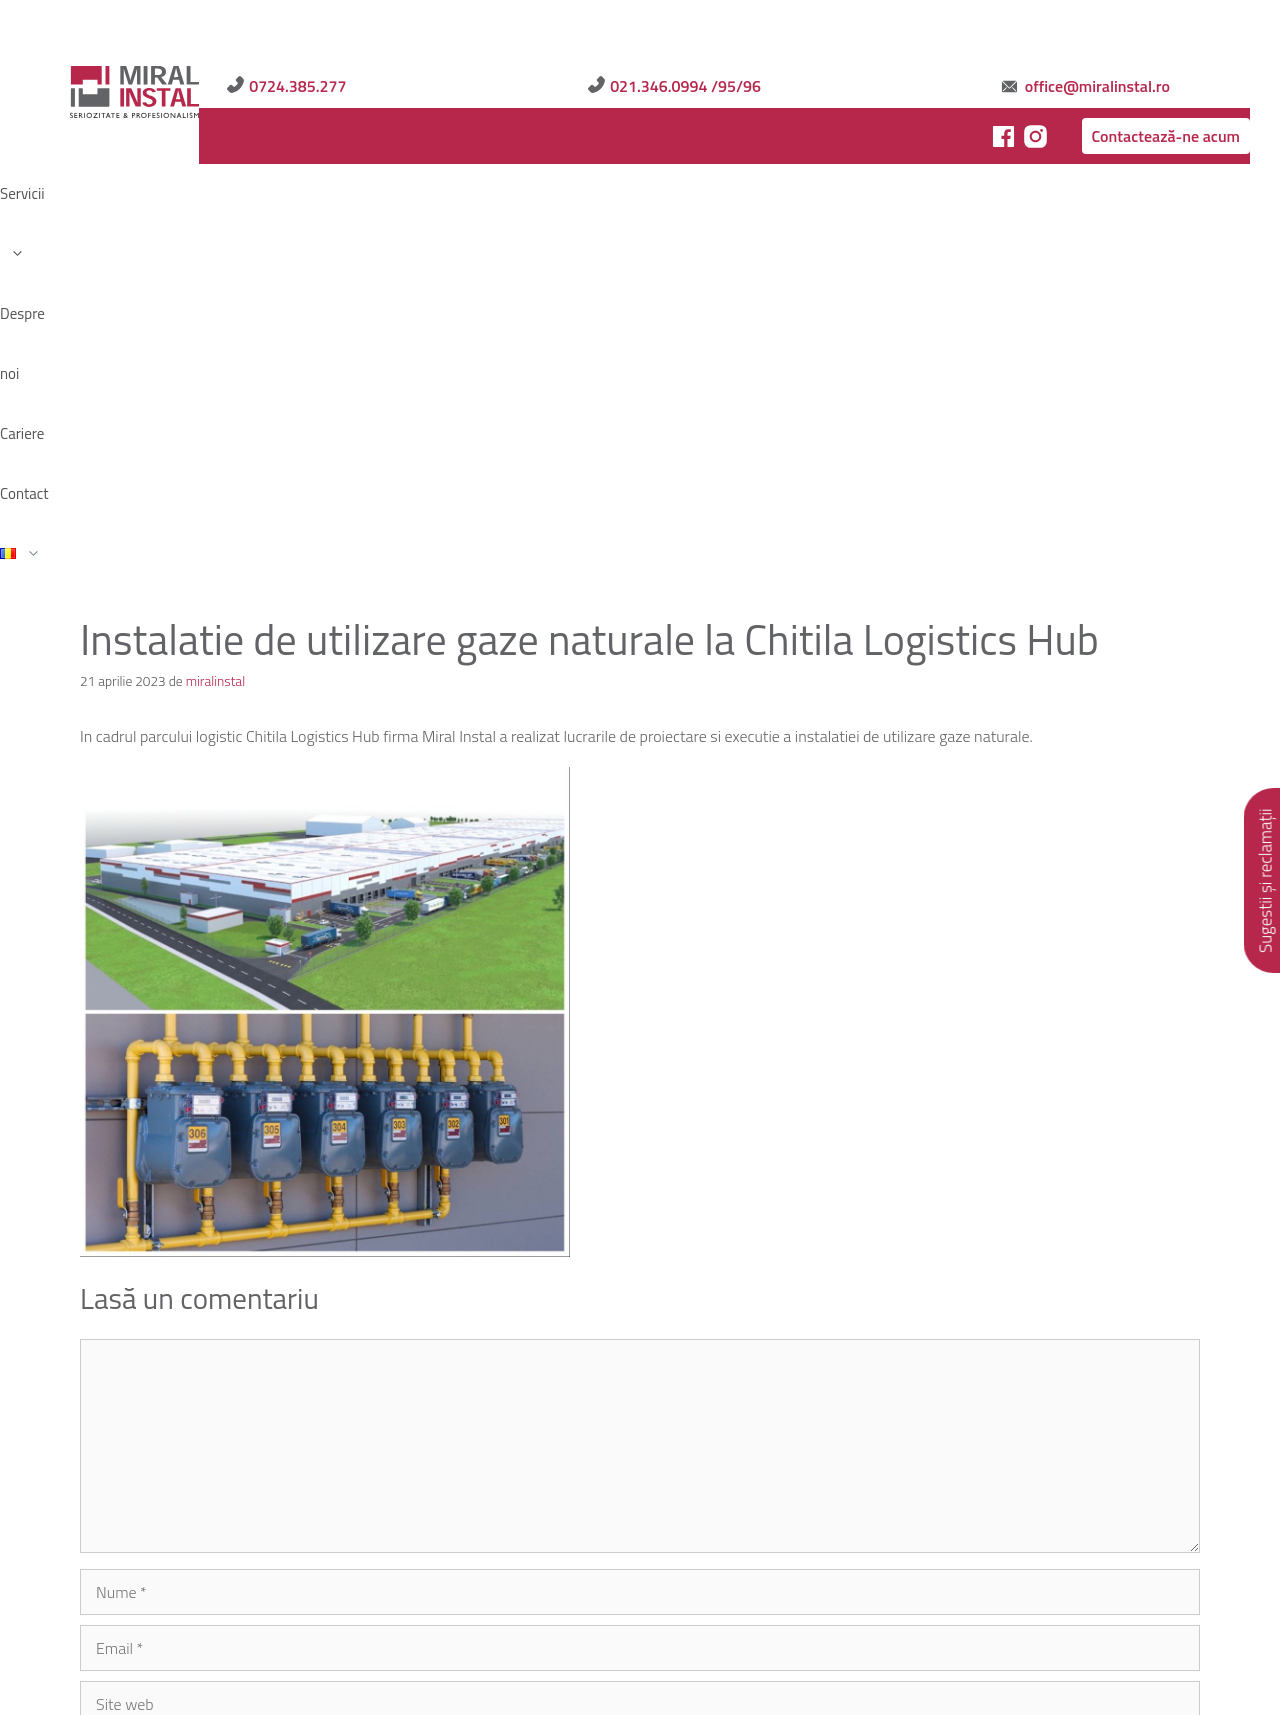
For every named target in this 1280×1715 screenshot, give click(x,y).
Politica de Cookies (454, 1569)
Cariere (279, 139)
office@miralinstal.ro (1127, 32)
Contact (345, 139)
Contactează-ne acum (1116, 82)
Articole (342, 1569)
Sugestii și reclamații (1266, 880)
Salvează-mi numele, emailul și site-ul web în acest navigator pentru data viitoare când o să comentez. (440, 1335)
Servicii (125, 140)
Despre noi (203, 139)
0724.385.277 (738, 32)
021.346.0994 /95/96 (921, 32)
